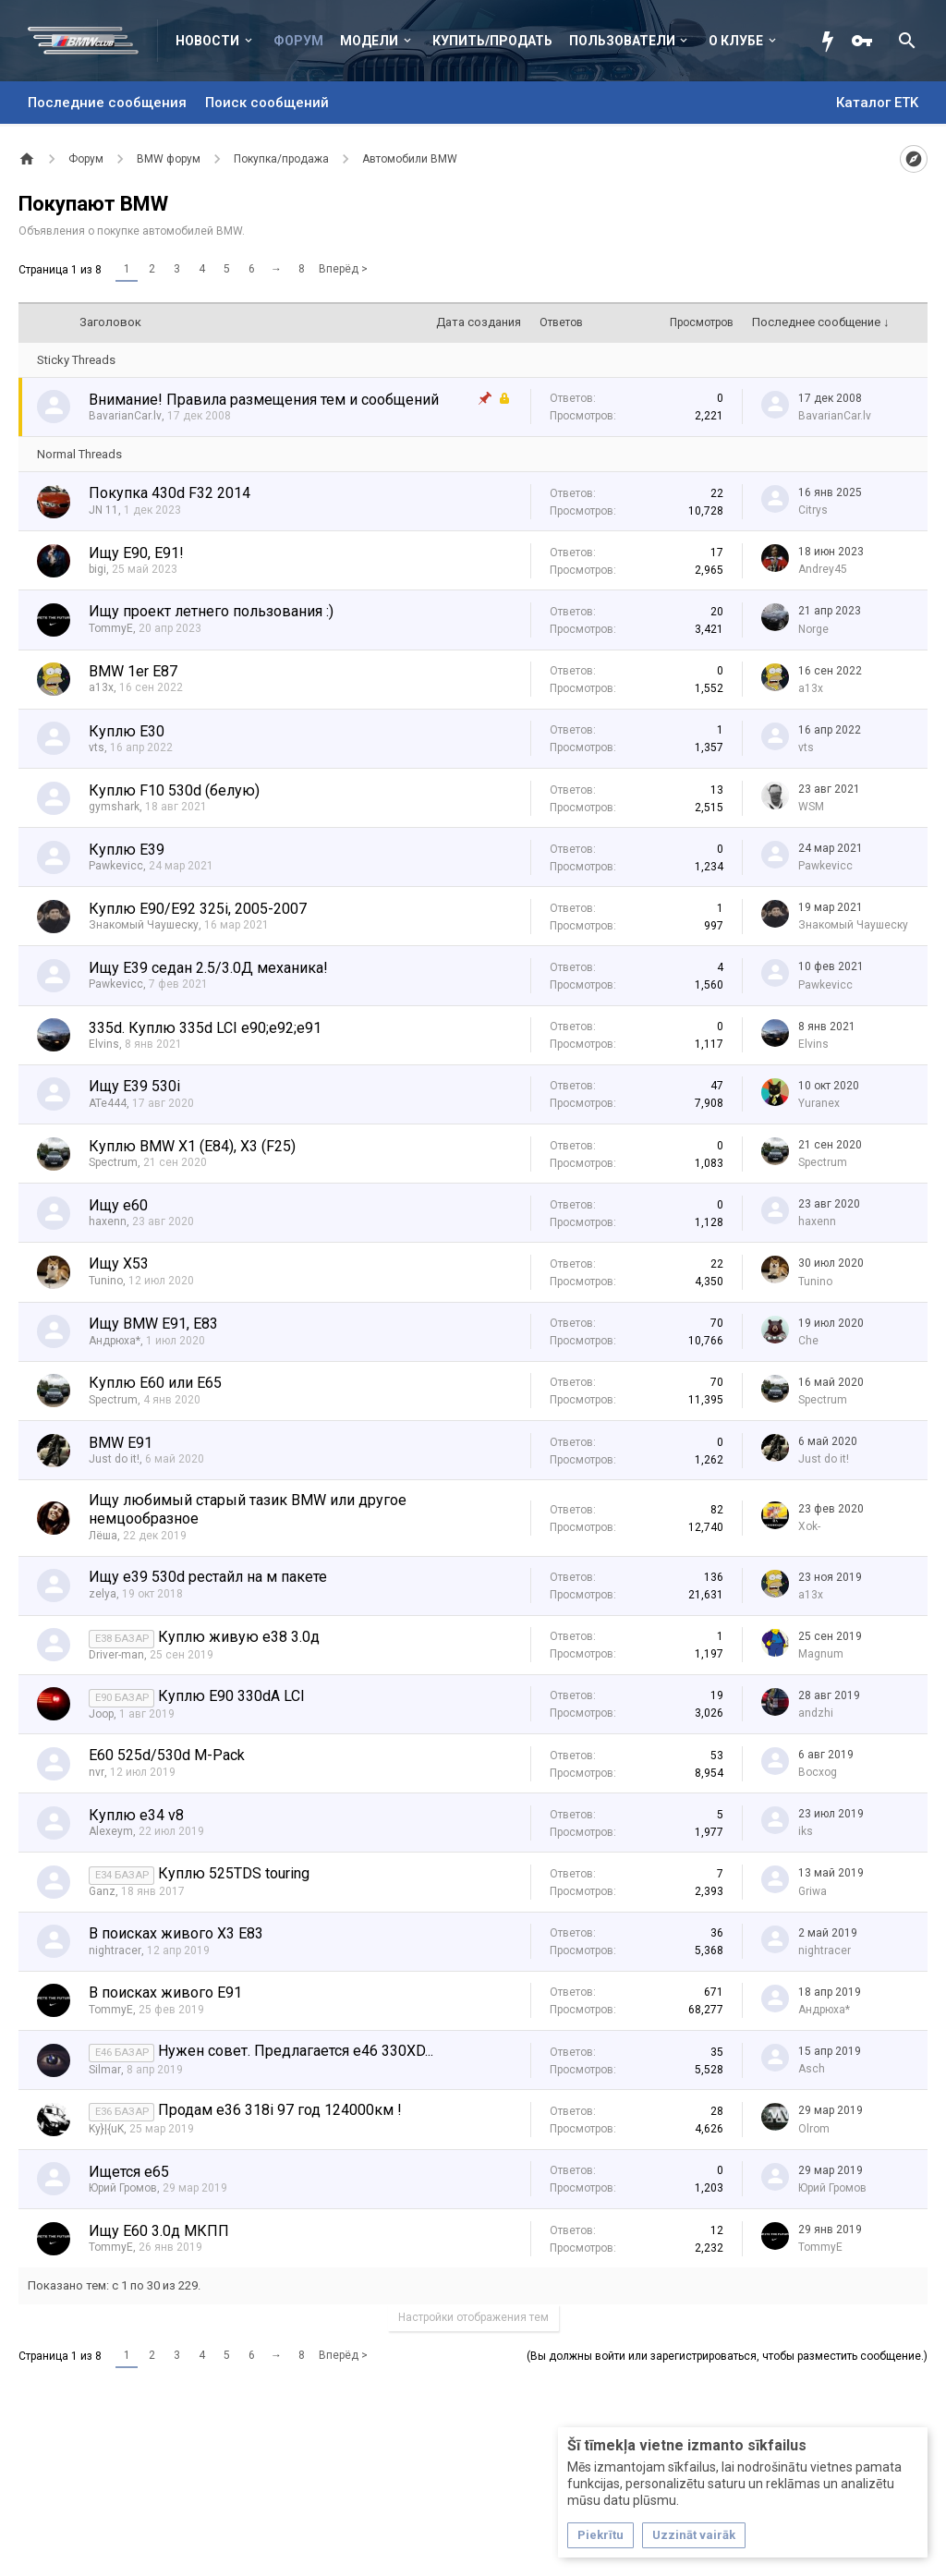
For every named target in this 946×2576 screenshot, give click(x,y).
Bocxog (817, 1772)
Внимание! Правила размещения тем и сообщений (264, 399)
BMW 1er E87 (133, 671)
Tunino (106, 1280)
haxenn (108, 1221)
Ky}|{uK (106, 2128)
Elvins (104, 1044)
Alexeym (111, 1831)
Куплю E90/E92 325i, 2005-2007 (198, 908)
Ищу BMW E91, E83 (153, 1323)
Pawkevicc (116, 865)
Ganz (102, 1891)
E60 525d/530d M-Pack (167, 1755)
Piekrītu (600, 2535)
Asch (811, 2068)
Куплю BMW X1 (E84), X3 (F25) (192, 1146)
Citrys (813, 510)
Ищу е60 (118, 1205)
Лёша (103, 1535)
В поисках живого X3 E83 (176, 1933)
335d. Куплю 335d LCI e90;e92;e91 (205, 1028)
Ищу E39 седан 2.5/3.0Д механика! (208, 968)
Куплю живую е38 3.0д (239, 1637)
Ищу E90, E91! (136, 553)
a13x (101, 687)
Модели (369, 40)
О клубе (736, 40)
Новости (207, 40)
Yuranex (819, 1103)
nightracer (115, 1950)
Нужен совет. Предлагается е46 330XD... (295, 2051)
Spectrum (113, 1162)
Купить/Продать (492, 40)
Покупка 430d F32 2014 (169, 493)
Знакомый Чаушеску (144, 924)
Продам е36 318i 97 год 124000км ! (280, 2110)
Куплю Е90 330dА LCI (231, 1696)
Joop (101, 1713)
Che (808, 1340)
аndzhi (815, 1713)
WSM (811, 806)
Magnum (820, 1653)
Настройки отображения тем (473, 2317)
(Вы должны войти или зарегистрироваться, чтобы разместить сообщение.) (727, 2356)
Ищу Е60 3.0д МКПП (159, 2231)
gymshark (114, 806)
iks (805, 1831)
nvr (96, 1772)
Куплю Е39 (126, 849)
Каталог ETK (877, 102)
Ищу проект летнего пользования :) (211, 611)
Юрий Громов (123, 2187)
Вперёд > (343, 268)
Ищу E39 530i (134, 1086)
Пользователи (622, 40)
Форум (298, 40)
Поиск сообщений (267, 102)
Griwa (812, 1891)
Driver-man (116, 1654)
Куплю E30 (126, 731)
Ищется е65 (129, 2172)
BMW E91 (120, 1443)
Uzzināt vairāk (693, 2535)
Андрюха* (114, 1340)
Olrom (814, 2128)
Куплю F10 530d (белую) (174, 790)
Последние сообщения (107, 102)
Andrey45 (822, 569)
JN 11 (103, 510)
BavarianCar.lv (125, 415)
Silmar (105, 2069)
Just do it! (114, 1458)
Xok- (809, 1526)
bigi (97, 569)
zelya (102, 1593)
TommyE (111, 628)
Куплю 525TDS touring (233, 1873)
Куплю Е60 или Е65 (155, 1382)
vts (96, 747)
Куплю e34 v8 (136, 1815)
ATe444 (108, 1103)
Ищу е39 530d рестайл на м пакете (208, 1577)
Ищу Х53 (119, 1263)
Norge (813, 629)
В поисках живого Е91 (165, 1992)
